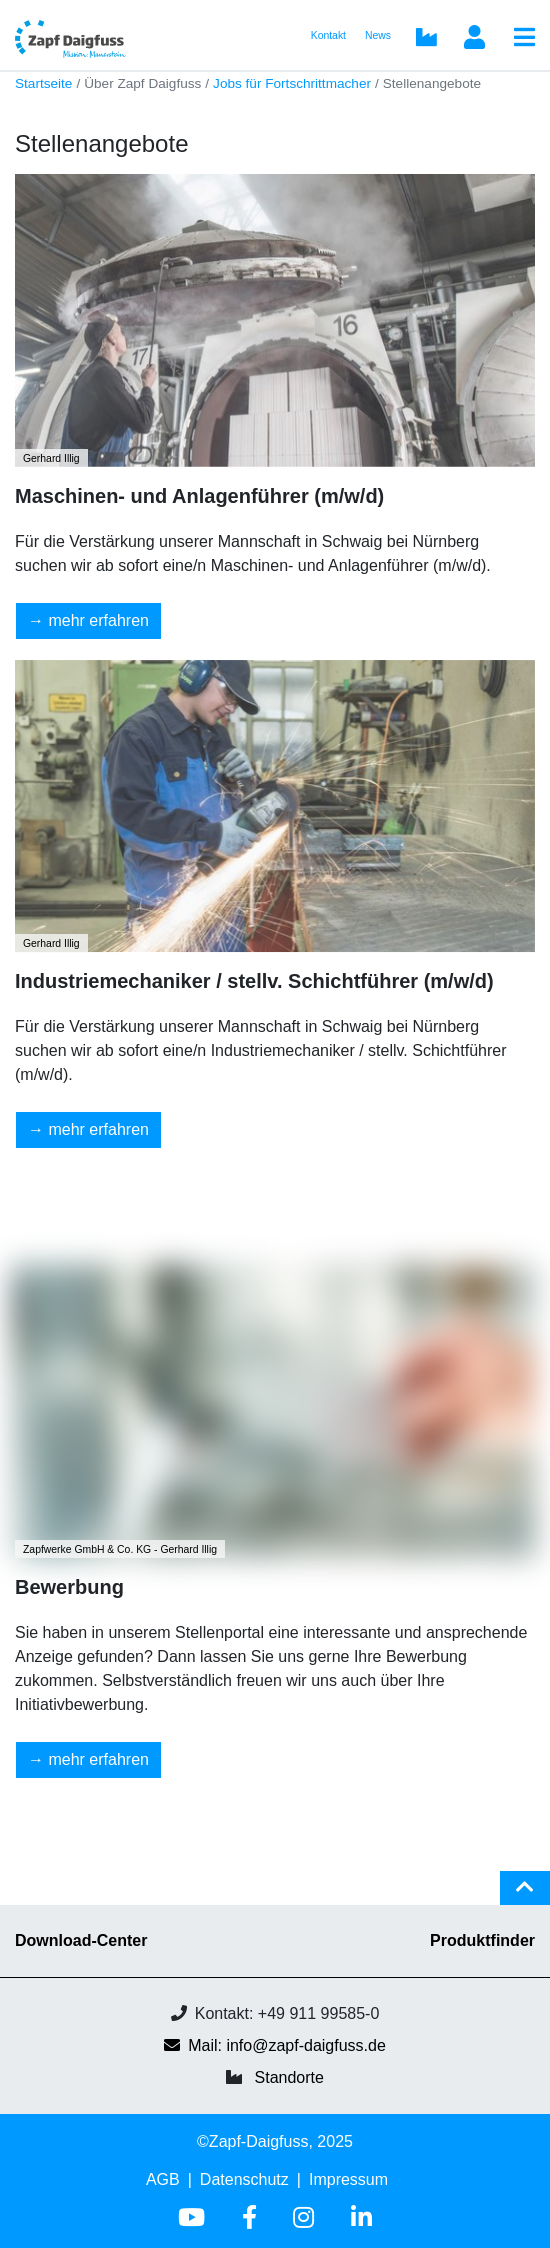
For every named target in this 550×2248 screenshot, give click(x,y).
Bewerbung (69, 1587)
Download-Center (81, 1940)
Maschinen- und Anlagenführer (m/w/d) (199, 496)
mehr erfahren (98, 620)
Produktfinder (482, 1940)
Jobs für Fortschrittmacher (292, 83)
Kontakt (328, 35)
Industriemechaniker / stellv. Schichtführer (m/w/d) (254, 981)
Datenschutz (244, 2179)
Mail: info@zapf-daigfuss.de (275, 2045)
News (378, 35)
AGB (163, 2179)
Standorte (289, 2077)
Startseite (43, 83)
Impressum (348, 2179)
